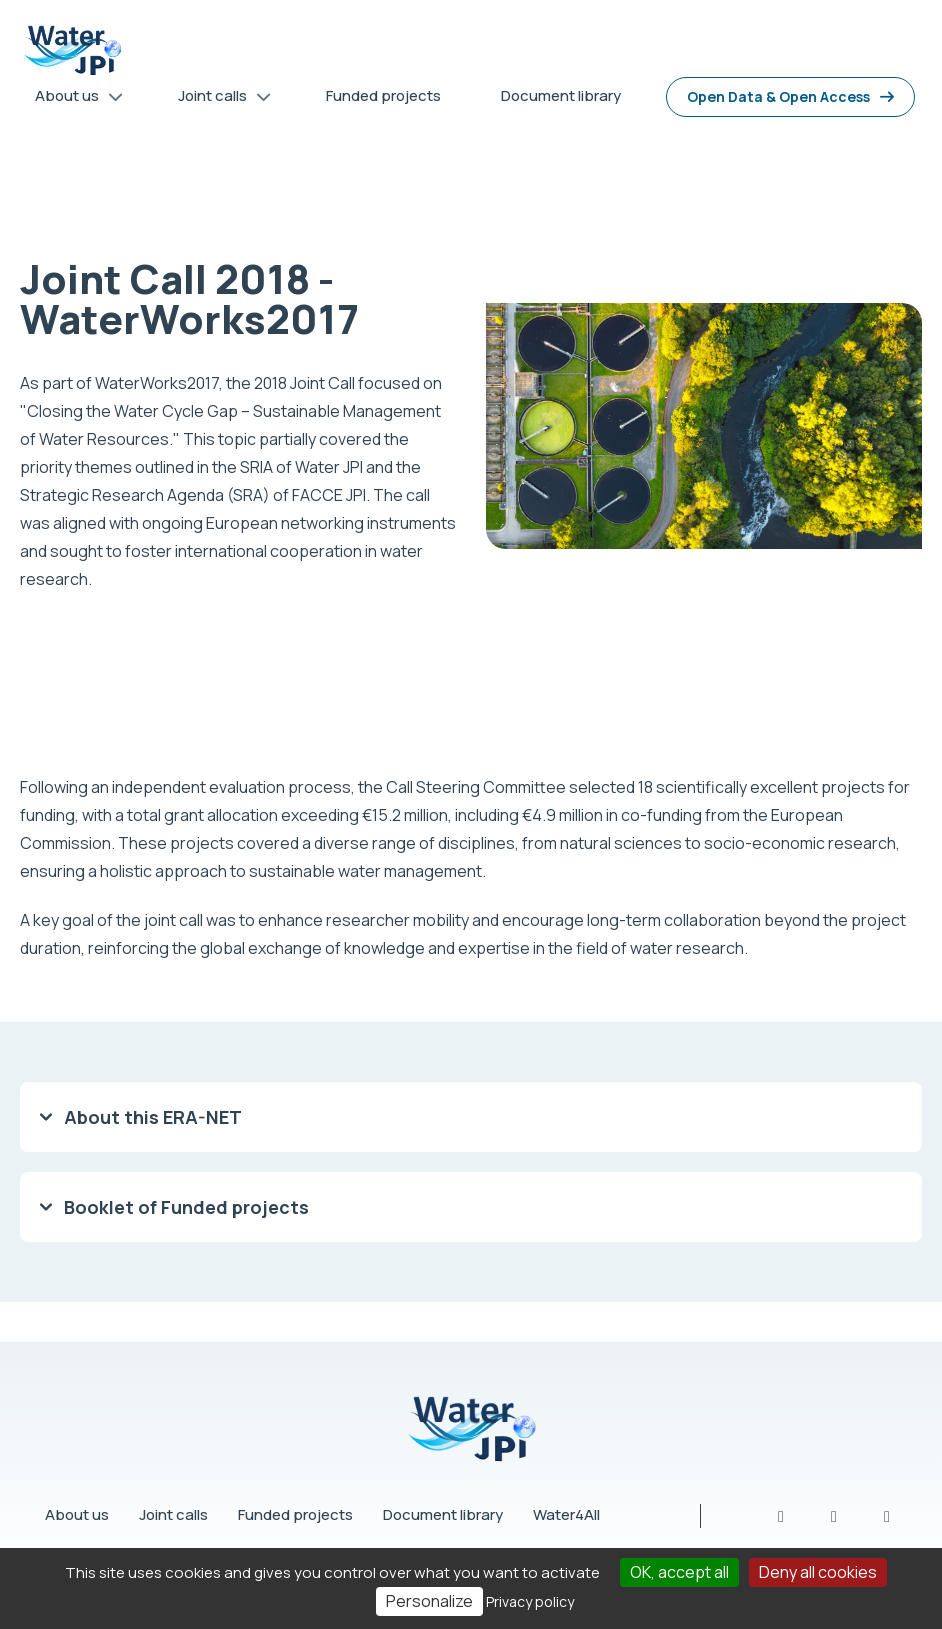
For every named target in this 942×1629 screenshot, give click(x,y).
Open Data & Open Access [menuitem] (778, 96)
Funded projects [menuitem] (383, 95)
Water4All (566, 1514)
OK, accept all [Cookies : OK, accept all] (679, 1572)
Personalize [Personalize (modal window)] (429, 1601)
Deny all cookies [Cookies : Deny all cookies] (818, 1572)
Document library (443, 1514)
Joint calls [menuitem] (217, 99)
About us (77, 1514)
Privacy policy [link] (530, 1601)
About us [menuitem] (72, 99)
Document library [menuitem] (561, 95)
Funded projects (295, 1514)
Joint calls (173, 1514)
